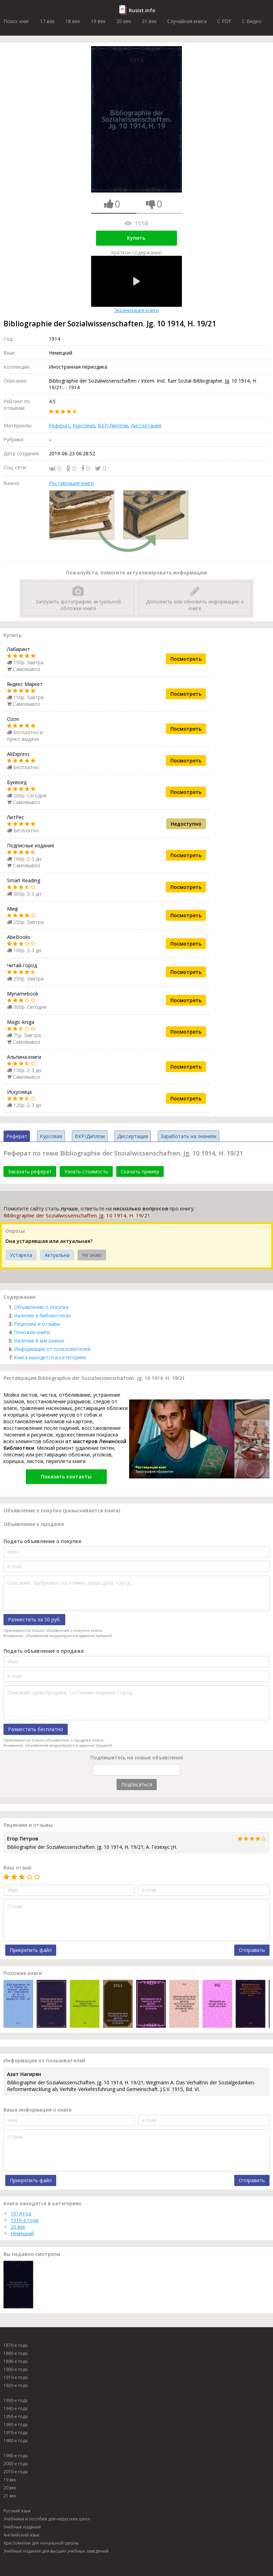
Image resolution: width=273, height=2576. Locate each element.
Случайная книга (187, 21)
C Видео (251, 21)
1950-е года (15, 2416)
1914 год (20, 2213)
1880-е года (15, 2353)
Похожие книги (32, 1332)
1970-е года (15, 2433)
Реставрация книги (71, 483)
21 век (149, 21)
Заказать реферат (30, 1171)
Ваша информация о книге (37, 2109)
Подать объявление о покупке (42, 1541)
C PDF (224, 21)
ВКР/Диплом (113, 425)
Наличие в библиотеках (42, 1315)
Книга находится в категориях (50, 1357)
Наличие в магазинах (39, 1340)
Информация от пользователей (52, 1349)
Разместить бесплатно (35, 1729)
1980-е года (15, 2441)
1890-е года (15, 2361)
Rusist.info (142, 10)
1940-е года (15, 2408)
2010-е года (15, 2472)
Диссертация (146, 425)
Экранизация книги (136, 284)
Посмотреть (185, 659)
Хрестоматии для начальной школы (41, 2543)
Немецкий (22, 2233)
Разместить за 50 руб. (34, 1619)
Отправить (252, 1950)
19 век (98, 21)
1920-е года (15, 2385)
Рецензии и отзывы (37, 1323)
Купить (136, 237)
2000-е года (15, 2464)
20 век (123, 21)
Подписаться (136, 1784)
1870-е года (15, 2345)
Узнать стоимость (86, 1171)
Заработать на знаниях (188, 1136)
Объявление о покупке (41, 1307)
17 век (47, 21)
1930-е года (15, 2400)
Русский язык (17, 2511)
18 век (72, 21)
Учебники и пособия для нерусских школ (46, 2519)
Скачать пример (140, 1171)
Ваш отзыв (17, 1867)
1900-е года (15, 2369)
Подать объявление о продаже (43, 1651)
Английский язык (21, 2535)
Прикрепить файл (31, 1950)
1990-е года (15, 2456)
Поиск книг (16, 21)
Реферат (59, 425)
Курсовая (84, 425)
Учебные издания (22, 2527)
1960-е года (15, 2424)
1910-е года (24, 2220)
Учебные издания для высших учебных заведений (56, 2551)
